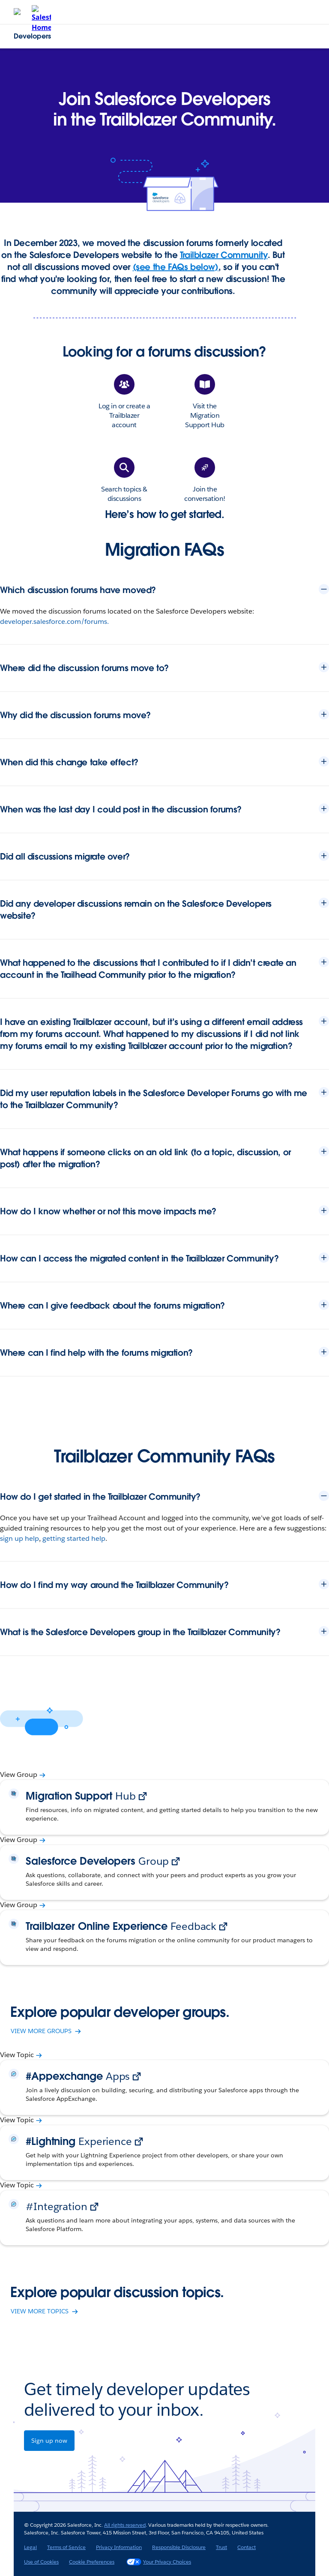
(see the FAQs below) (175, 267)
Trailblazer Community (224, 255)
